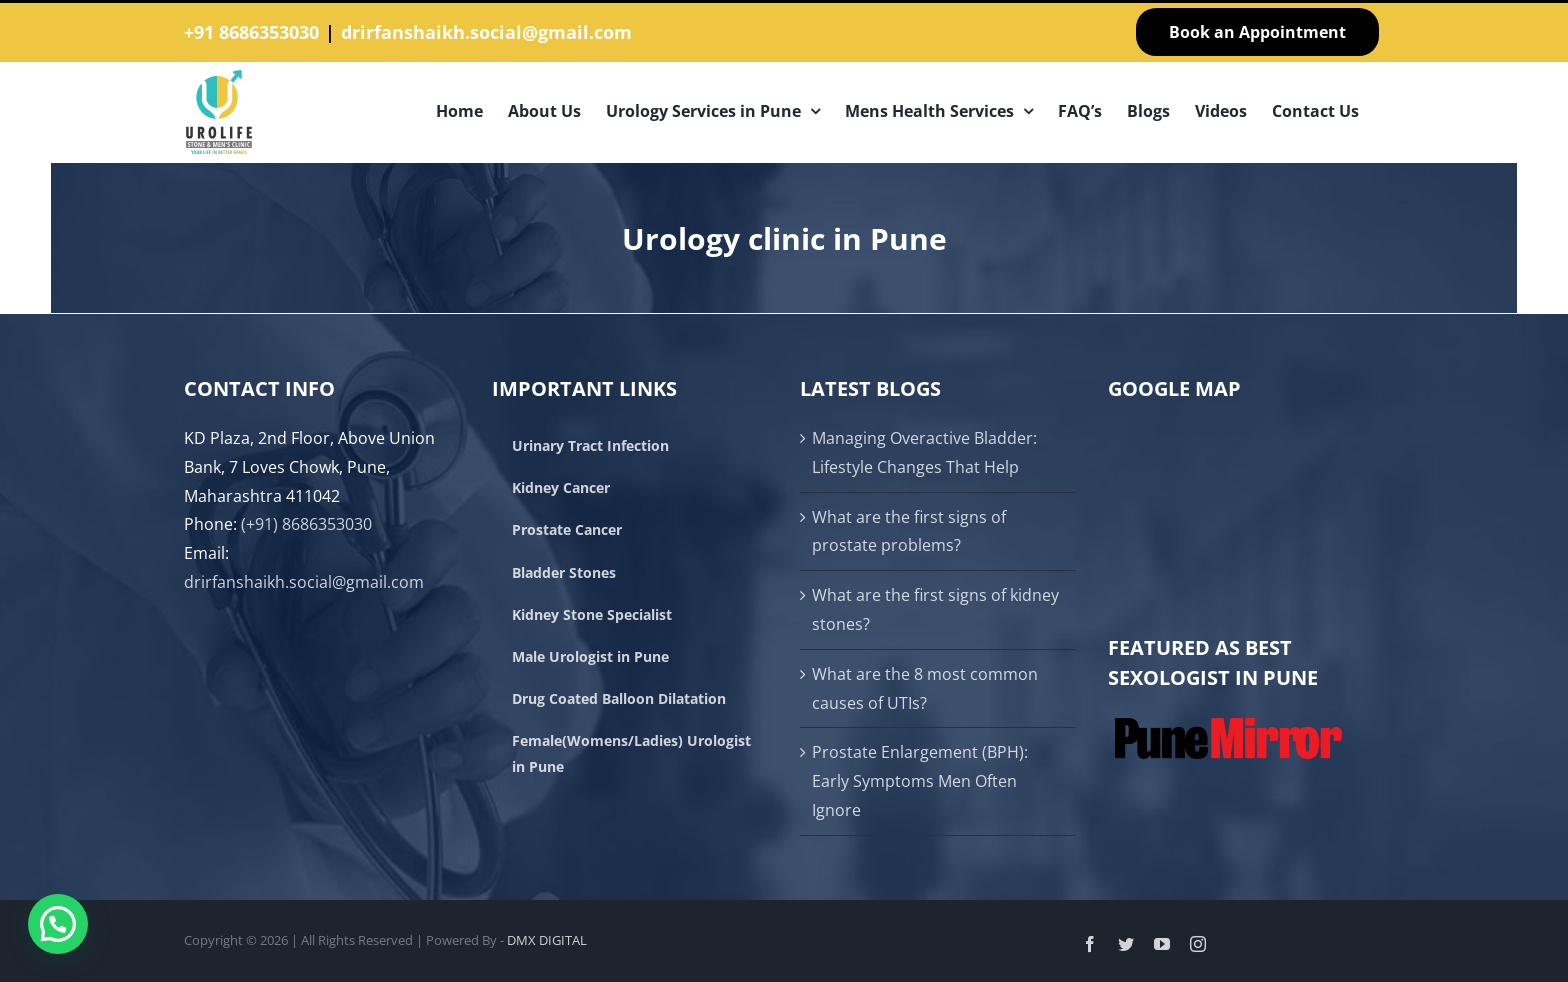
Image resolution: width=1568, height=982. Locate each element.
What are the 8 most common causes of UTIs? (925, 688)
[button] (58, 924)
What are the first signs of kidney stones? (935, 609)
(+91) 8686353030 (306, 524)
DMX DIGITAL (547, 940)
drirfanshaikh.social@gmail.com (486, 32)
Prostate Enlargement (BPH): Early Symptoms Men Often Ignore (920, 781)
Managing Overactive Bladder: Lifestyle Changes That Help (924, 452)
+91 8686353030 (251, 32)
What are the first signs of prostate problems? (909, 531)
